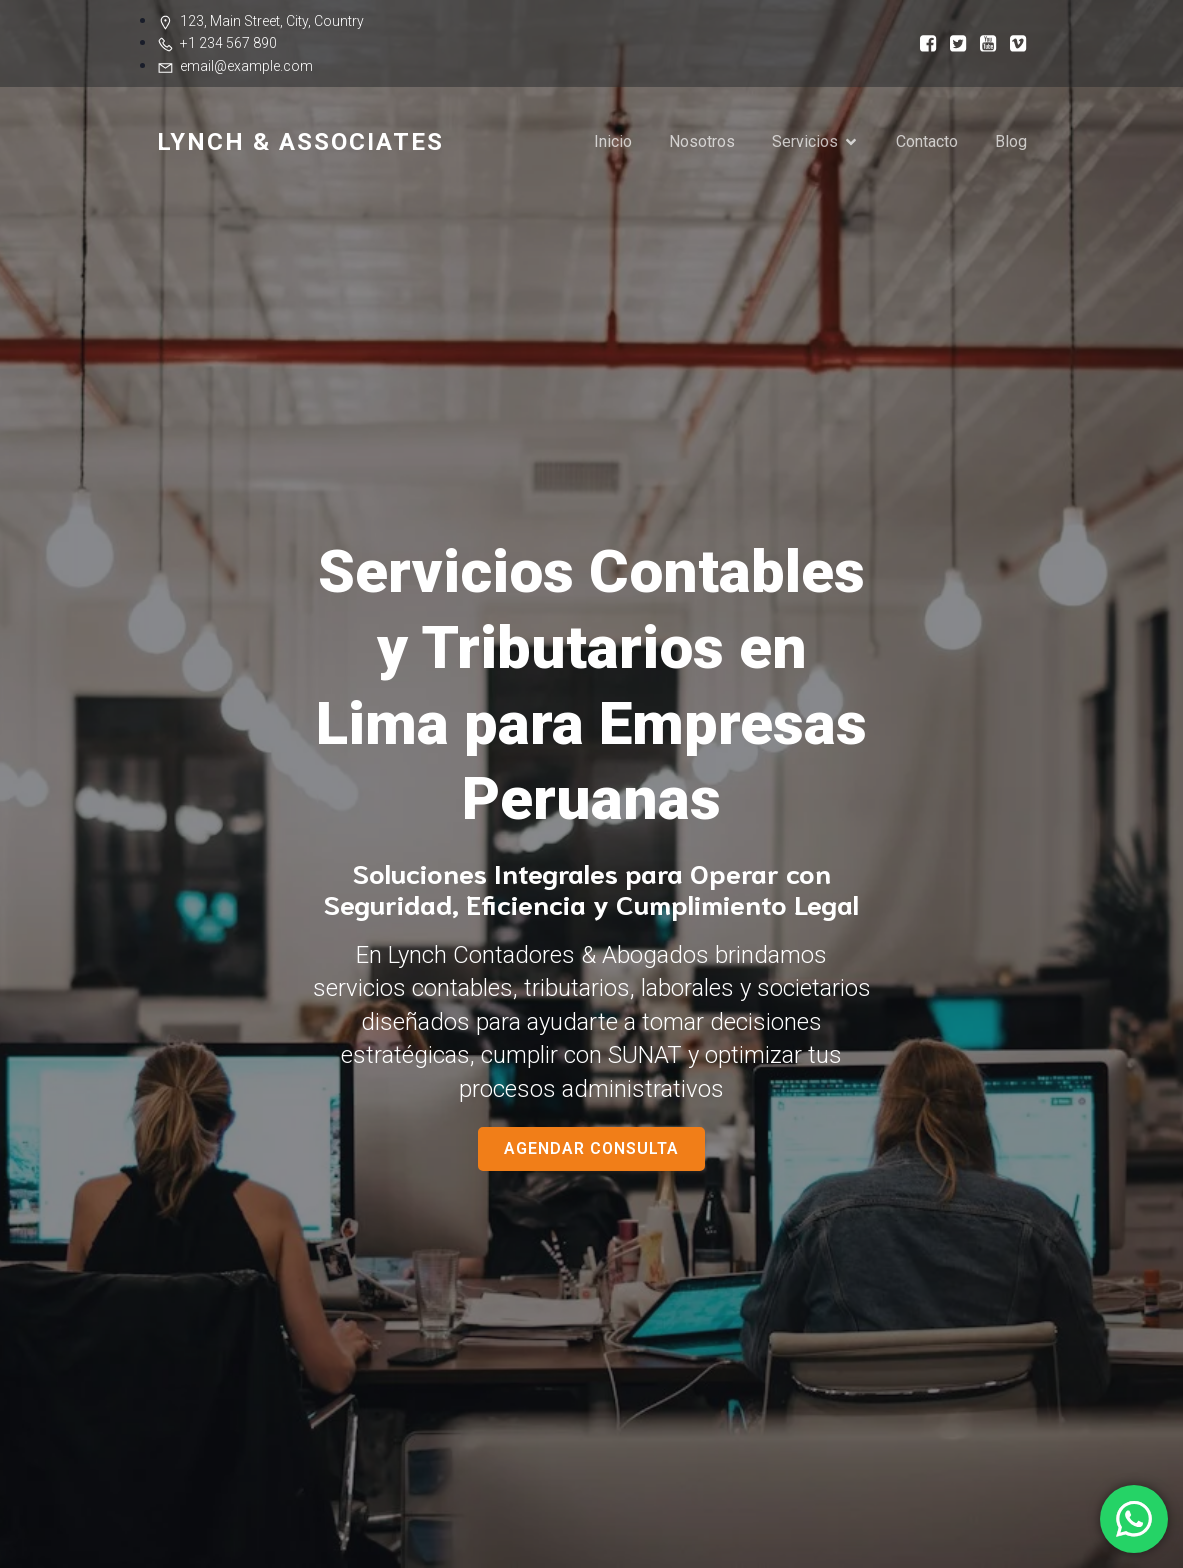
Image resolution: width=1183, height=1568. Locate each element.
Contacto (927, 141)
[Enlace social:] (922, 42)
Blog (1011, 141)
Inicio (613, 141)
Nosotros (702, 141)
